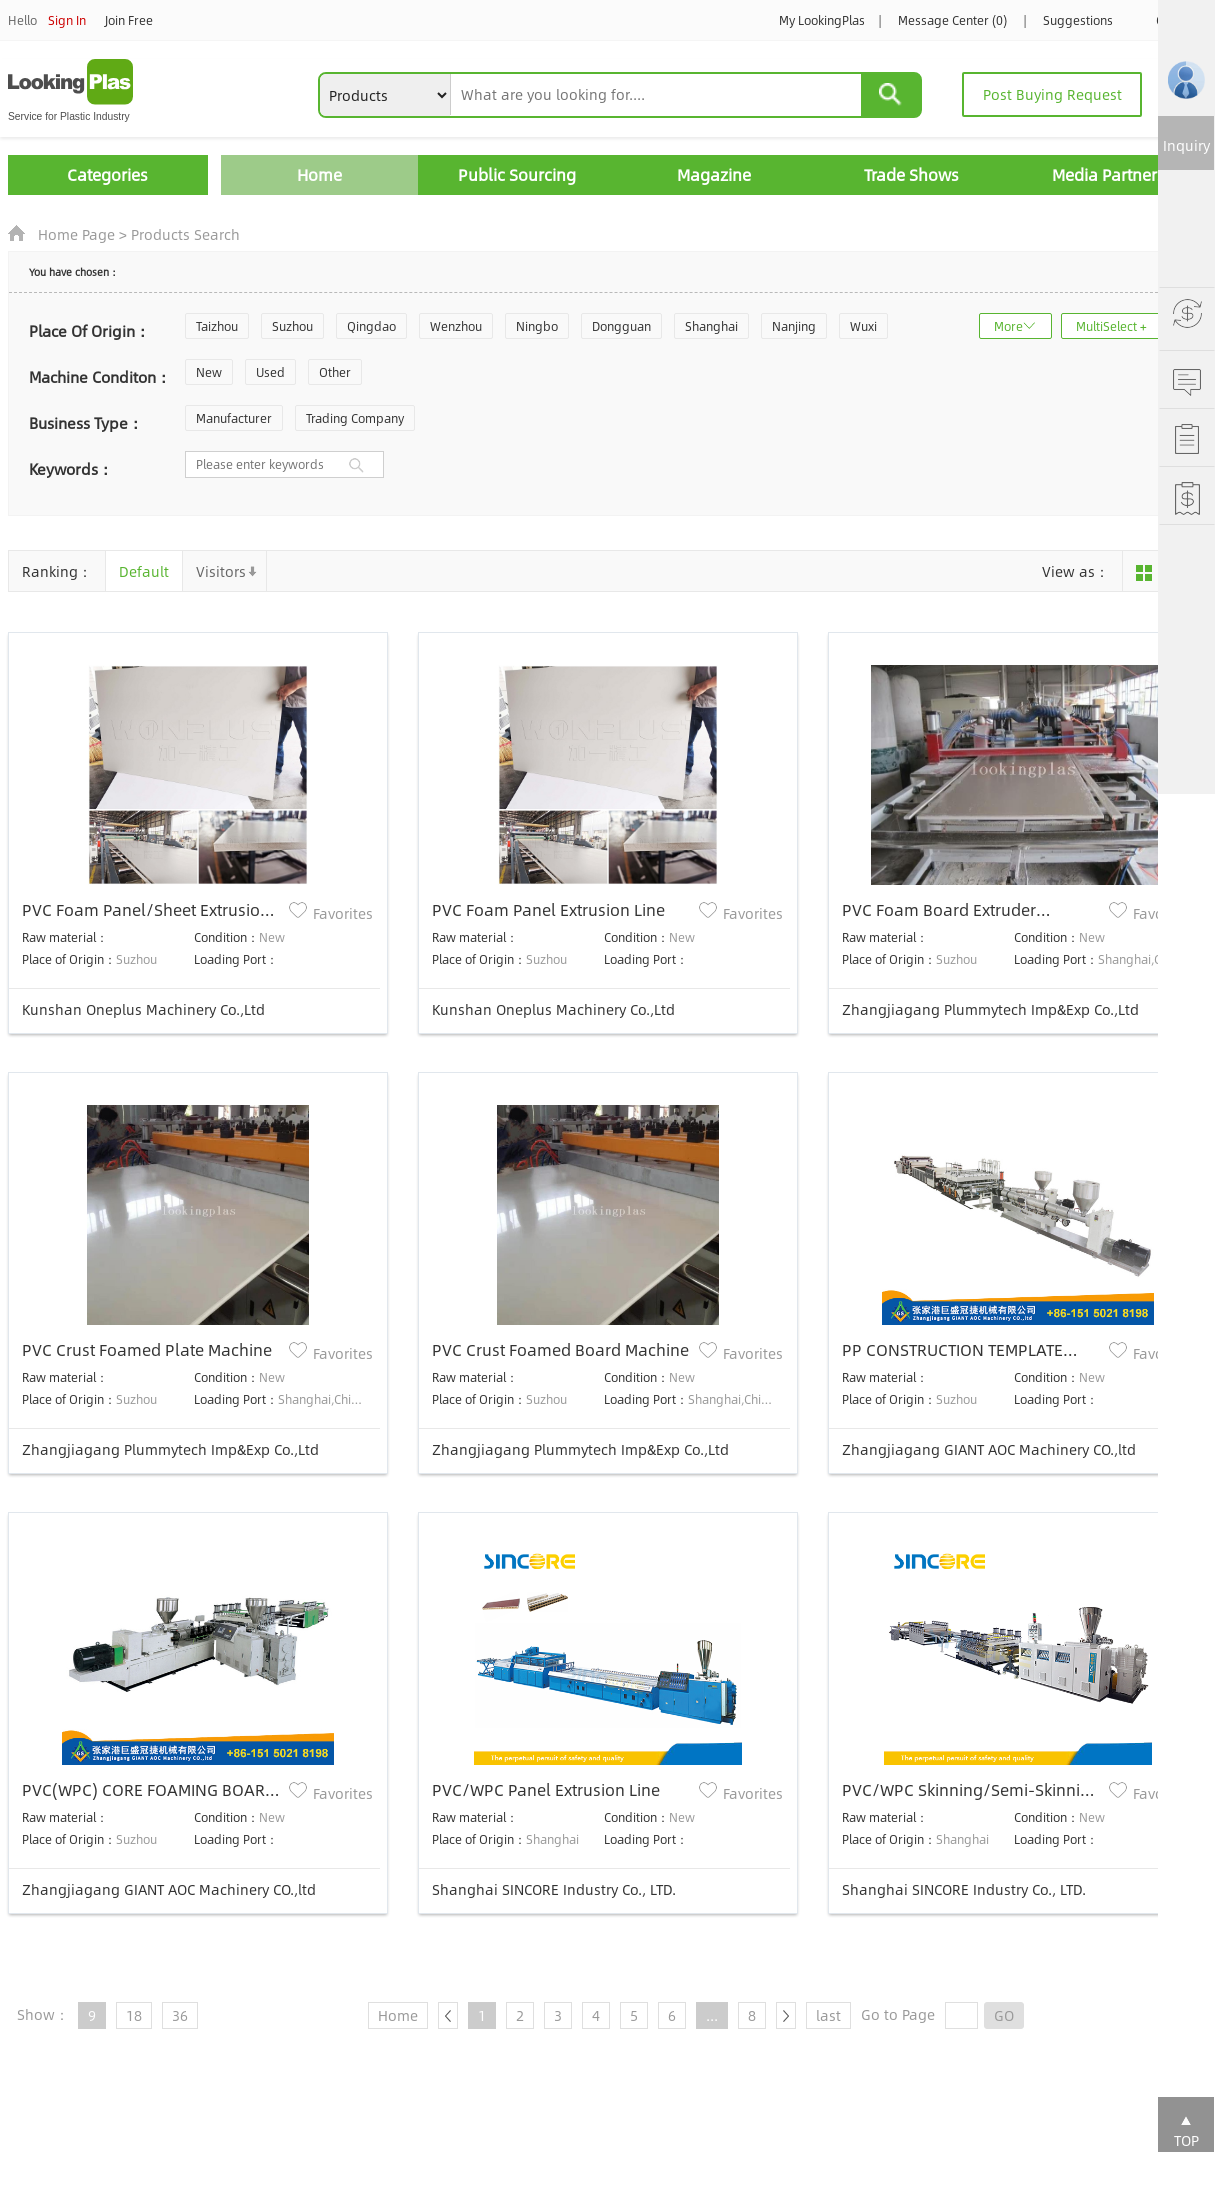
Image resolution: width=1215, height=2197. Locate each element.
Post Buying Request (1052, 94)
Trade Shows (911, 174)
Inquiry (1186, 145)
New (209, 372)
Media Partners (1108, 174)
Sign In (67, 20)
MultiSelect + (1111, 326)
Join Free (129, 20)
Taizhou (217, 326)
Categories (107, 174)
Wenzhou (456, 326)
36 (180, 2015)
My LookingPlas (822, 20)
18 (134, 2015)
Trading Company (355, 418)
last (828, 2015)
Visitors (221, 571)
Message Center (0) (952, 20)
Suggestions (1078, 20)
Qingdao (371, 326)
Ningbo (537, 326)
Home (319, 174)
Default (144, 571)
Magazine (714, 174)
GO (1004, 2015)
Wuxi (863, 326)
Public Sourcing (517, 174)
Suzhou (292, 326)
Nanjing (794, 326)
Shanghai (711, 326)
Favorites (343, 913)
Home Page (76, 234)
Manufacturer (234, 418)
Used (270, 372)
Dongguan (621, 326)
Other (335, 372)
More (1008, 326)
